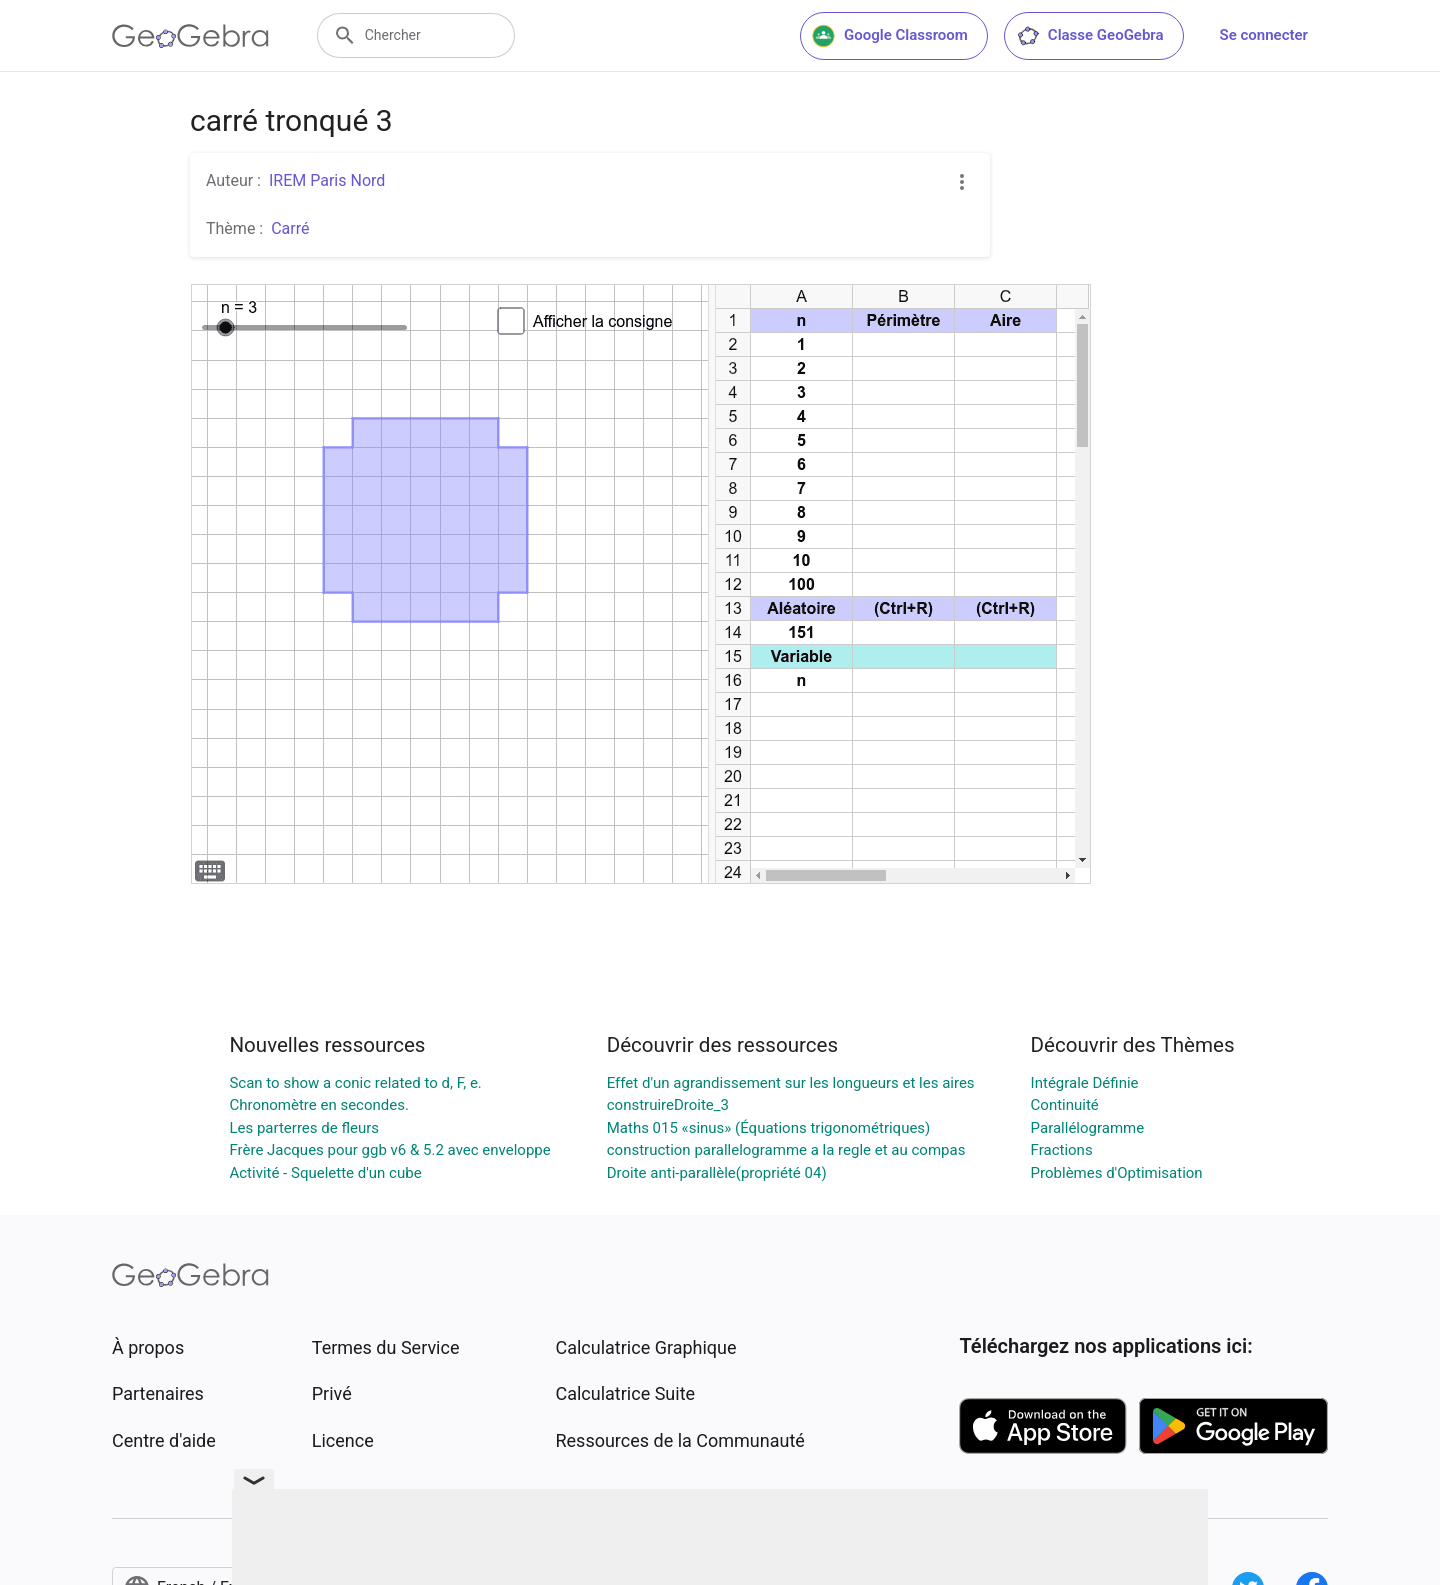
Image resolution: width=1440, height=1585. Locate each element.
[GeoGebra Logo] (190, 36)
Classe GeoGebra (1090, 36)
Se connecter (1264, 35)
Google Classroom (890, 36)
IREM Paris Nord (327, 180)
